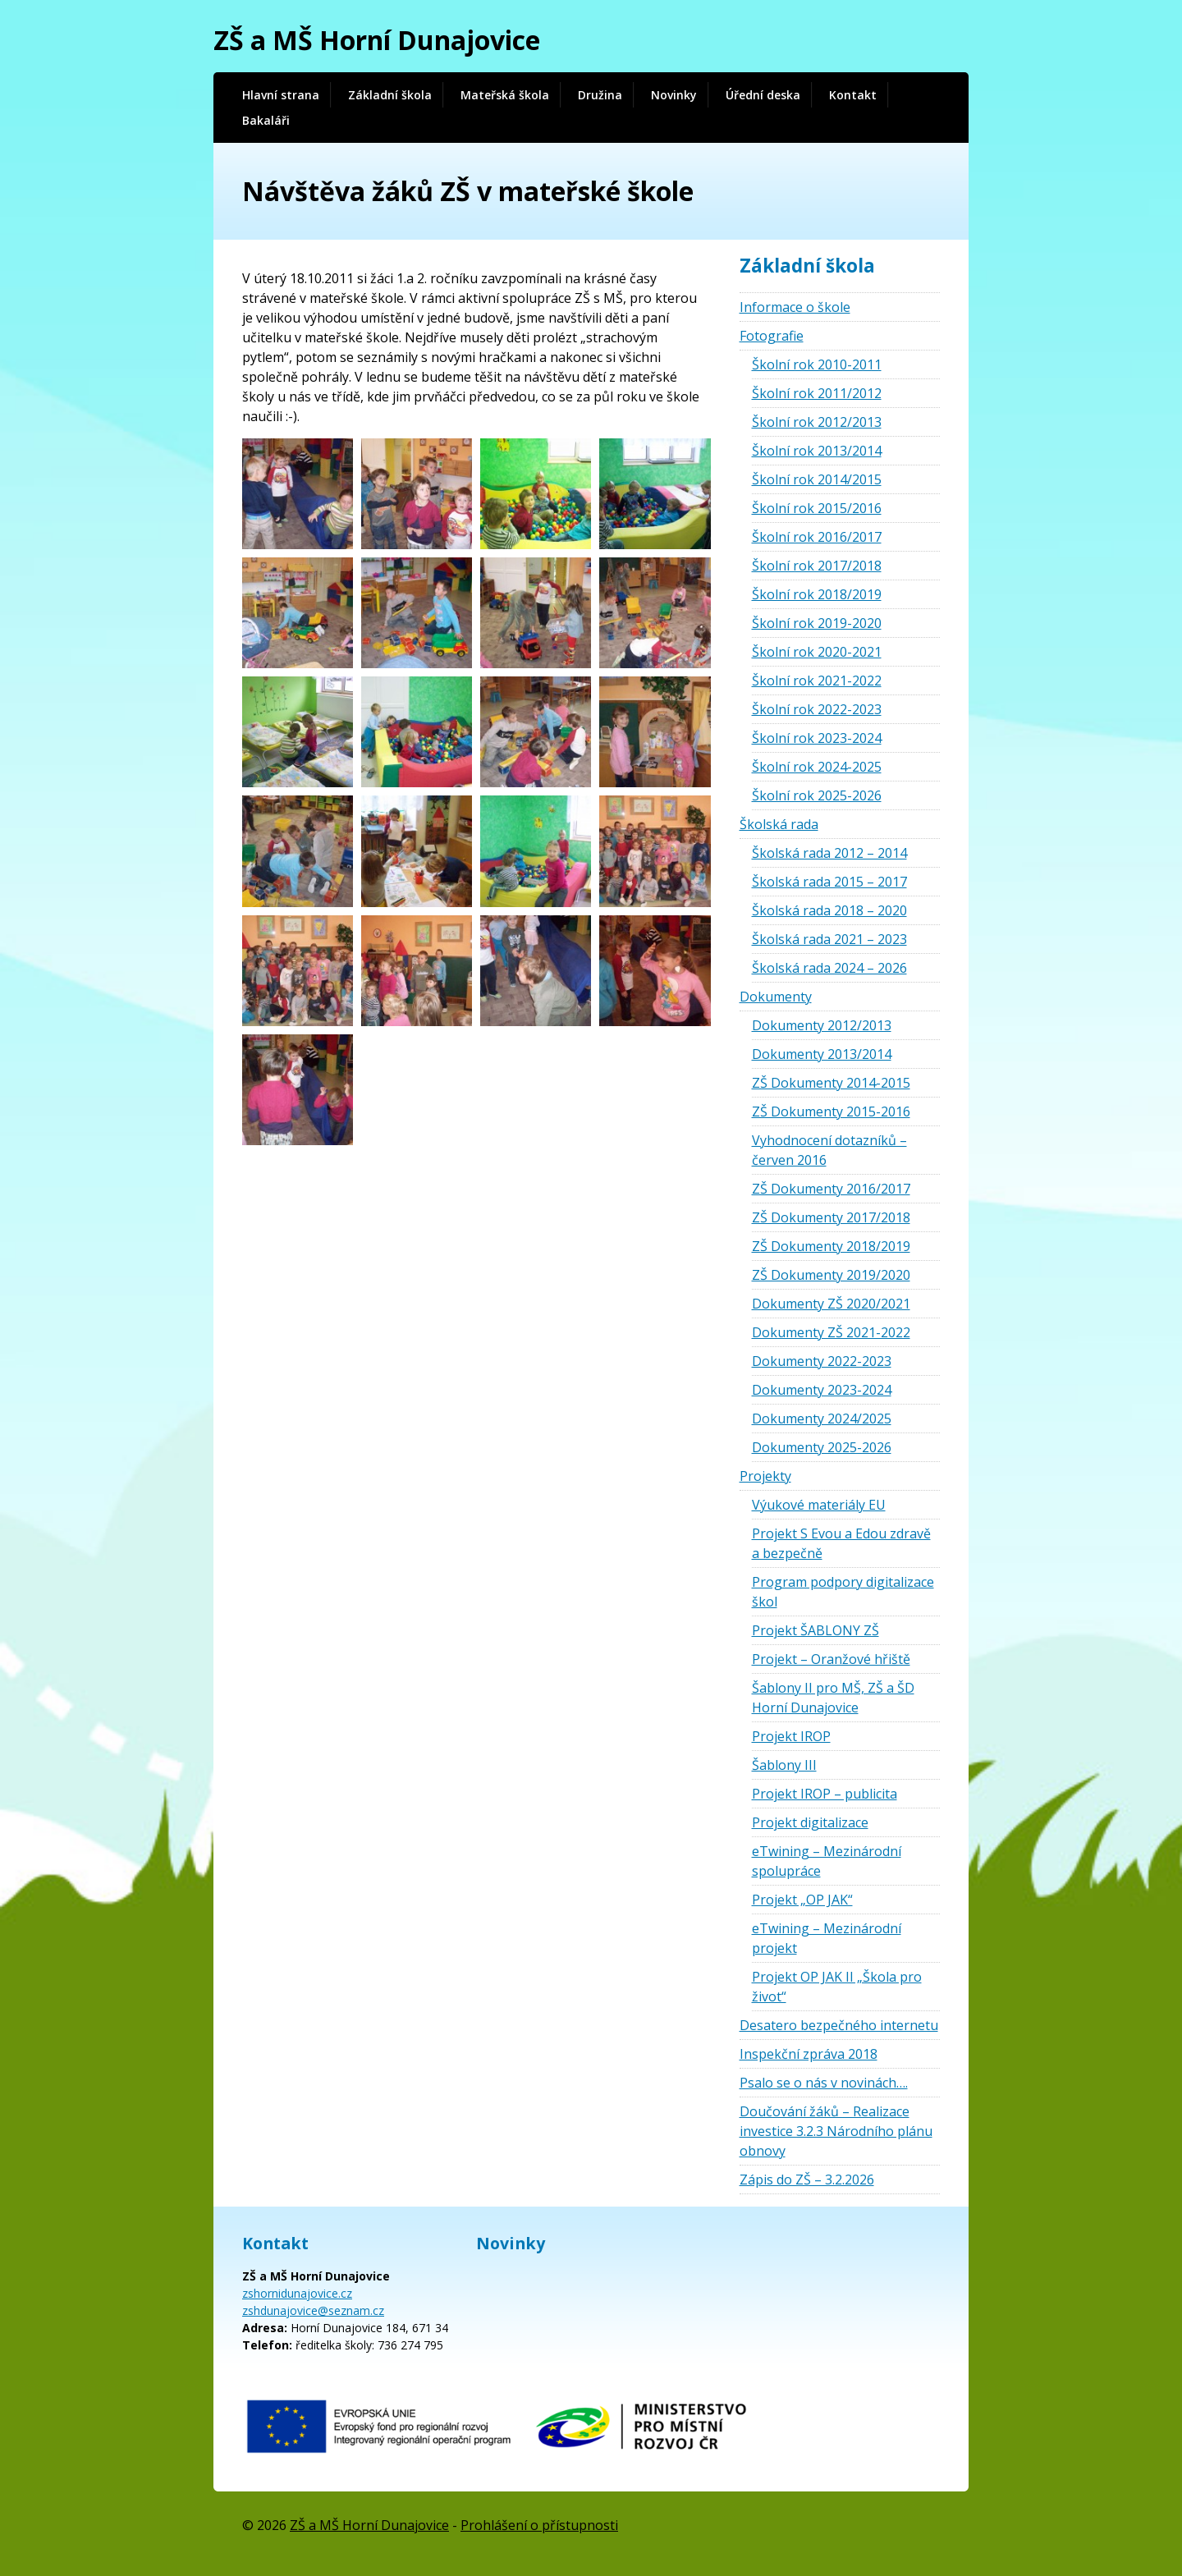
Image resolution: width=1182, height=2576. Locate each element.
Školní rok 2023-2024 (817, 738)
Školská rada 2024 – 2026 (829, 968)
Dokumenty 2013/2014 (821, 1054)
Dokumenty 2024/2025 (821, 1418)
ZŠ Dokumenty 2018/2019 (831, 1246)
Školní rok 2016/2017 (817, 537)
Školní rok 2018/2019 (817, 594)
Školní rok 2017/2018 (817, 566)
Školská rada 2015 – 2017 (829, 882)
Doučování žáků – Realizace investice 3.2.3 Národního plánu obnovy (836, 2131)
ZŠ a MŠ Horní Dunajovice (376, 39)
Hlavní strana (280, 95)
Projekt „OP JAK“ (802, 1900)
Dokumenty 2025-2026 (821, 1447)
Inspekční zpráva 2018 (808, 2054)
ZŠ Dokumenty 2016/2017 (831, 1189)
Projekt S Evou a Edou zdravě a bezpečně (841, 1543)
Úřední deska (763, 95)
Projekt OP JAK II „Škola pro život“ (837, 1986)
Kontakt (853, 95)
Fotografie (772, 336)
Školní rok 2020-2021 (817, 652)
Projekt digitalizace (810, 1822)
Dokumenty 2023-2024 (821, 1390)
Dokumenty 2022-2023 (821, 1361)
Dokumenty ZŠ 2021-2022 (831, 1332)
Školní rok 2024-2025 (817, 767)
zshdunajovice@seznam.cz (313, 2310)
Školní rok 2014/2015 (817, 479)
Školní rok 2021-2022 (817, 681)
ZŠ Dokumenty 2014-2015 (831, 1083)
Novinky (674, 95)
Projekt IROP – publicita (824, 1794)
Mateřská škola (504, 95)
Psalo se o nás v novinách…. (824, 2083)
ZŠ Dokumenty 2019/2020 (831, 1275)
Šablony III (784, 1765)
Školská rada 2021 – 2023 (829, 939)
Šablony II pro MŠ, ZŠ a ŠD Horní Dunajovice (833, 1698)
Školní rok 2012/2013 (817, 422)
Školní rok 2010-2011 (817, 364)
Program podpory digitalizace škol (843, 1592)
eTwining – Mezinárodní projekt (826, 1938)
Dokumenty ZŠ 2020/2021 (831, 1304)
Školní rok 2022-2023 (817, 709)
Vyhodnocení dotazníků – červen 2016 (829, 1150)
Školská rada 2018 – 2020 (829, 910)
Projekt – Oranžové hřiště (831, 1659)
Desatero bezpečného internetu (839, 2025)
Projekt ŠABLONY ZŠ (815, 1630)
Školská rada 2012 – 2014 (829, 853)
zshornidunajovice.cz (297, 2293)
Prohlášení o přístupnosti (539, 2525)
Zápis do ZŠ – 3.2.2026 (807, 2179)
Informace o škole (795, 307)
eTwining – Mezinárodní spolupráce (826, 1861)
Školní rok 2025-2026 (817, 795)
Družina (600, 95)
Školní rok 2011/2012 (817, 393)
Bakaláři (266, 120)
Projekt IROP (791, 1736)
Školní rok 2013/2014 (817, 451)
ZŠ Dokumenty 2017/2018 (831, 1217)
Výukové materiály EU (819, 1505)
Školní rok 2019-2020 (817, 623)
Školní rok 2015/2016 (817, 508)
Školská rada (779, 824)
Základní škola (390, 95)
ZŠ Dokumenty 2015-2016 (831, 1111)
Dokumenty (776, 997)
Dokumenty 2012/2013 (821, 1025)
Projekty (765, 1476)
